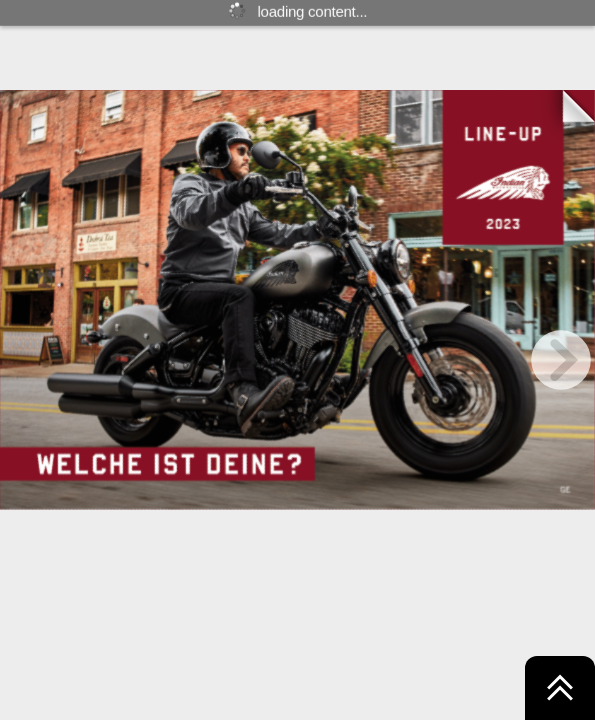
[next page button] (561, 360)
